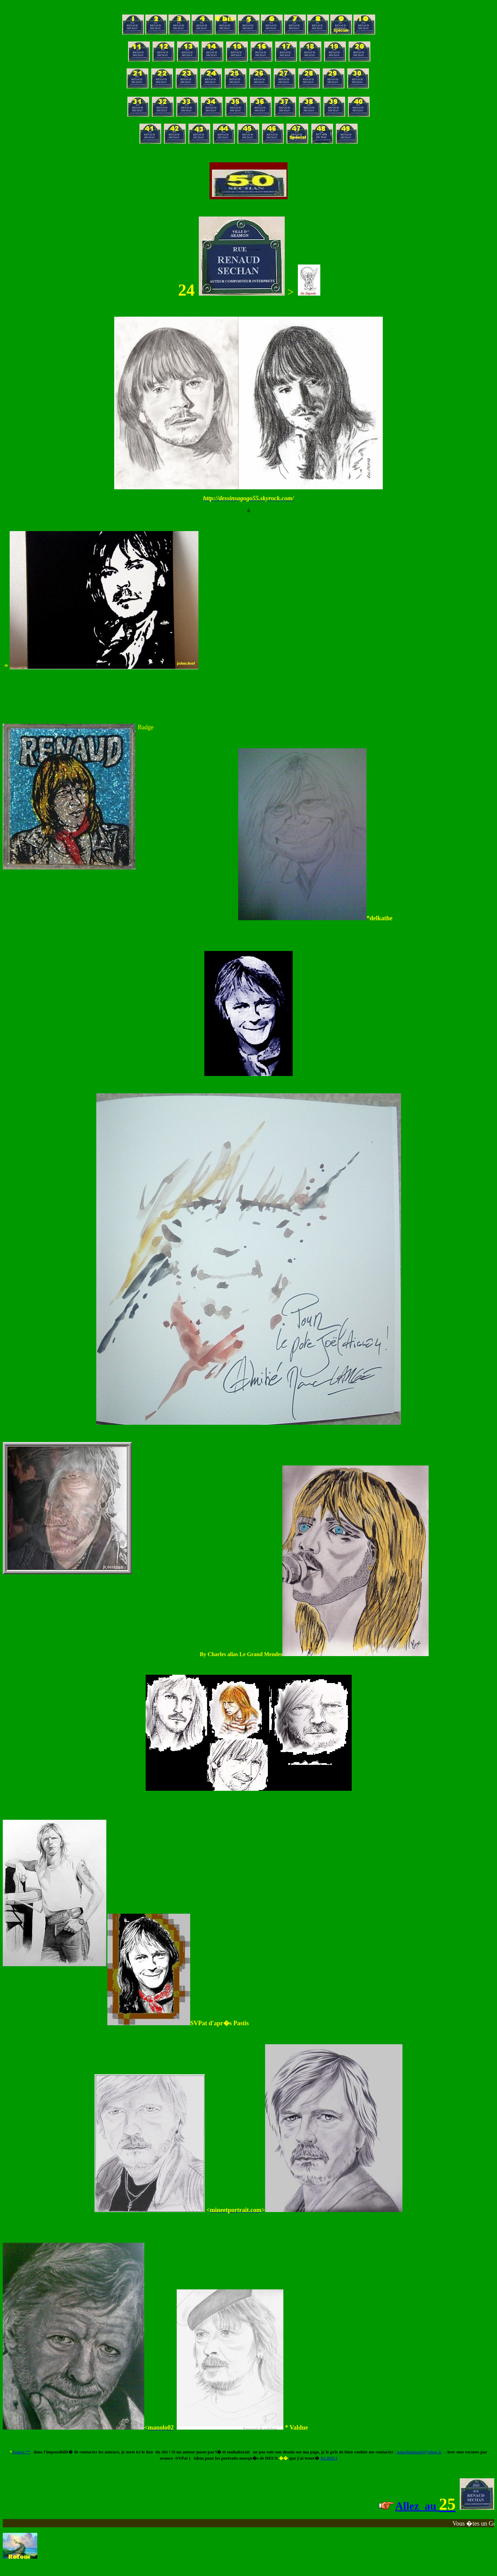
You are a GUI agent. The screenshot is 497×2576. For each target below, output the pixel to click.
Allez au (417, 2506)
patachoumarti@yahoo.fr (419, 2451)
